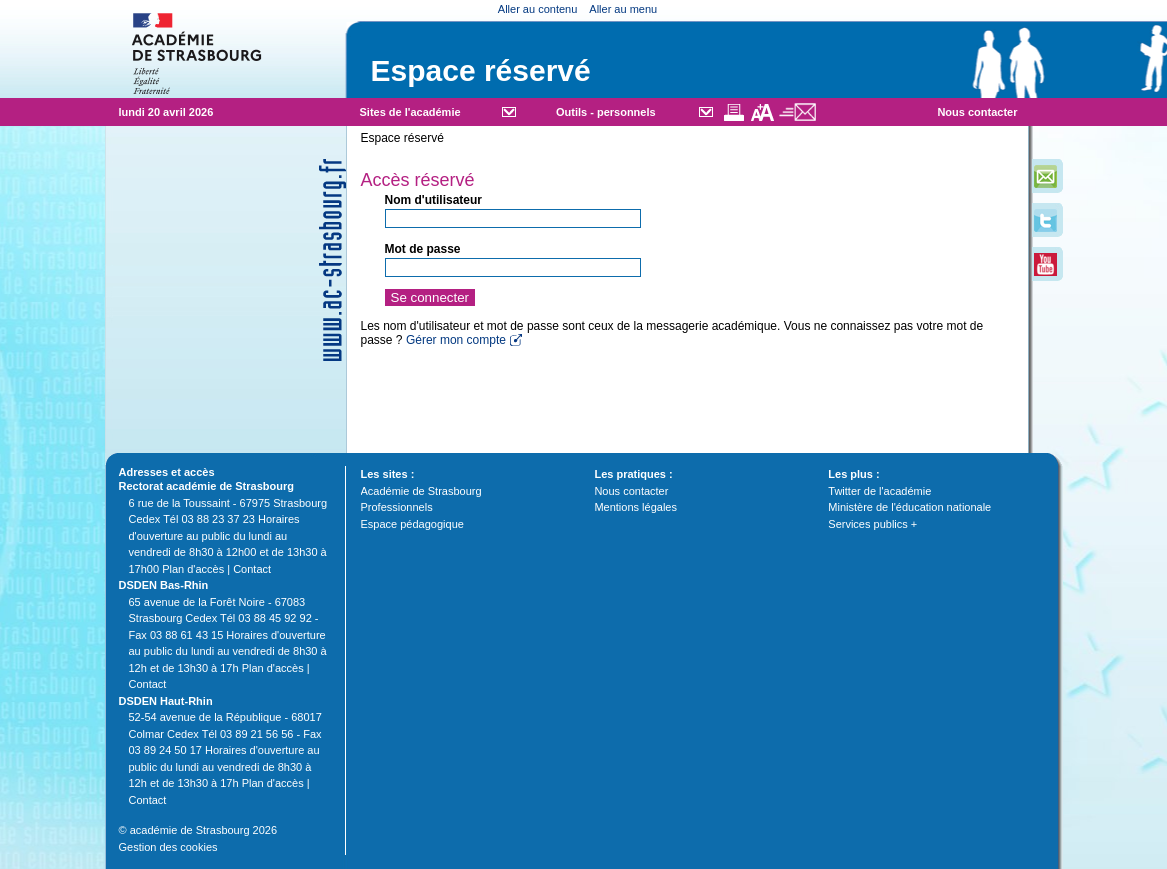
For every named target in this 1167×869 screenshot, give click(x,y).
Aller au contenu (538, 9)
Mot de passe (423, 249)
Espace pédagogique (412, 524)
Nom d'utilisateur (434, 200)
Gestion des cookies (168, 847)
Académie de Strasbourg (421, 491)
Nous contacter (977, 112)
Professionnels (397, 507)
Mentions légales (635, 507)
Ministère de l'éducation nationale (909, 507)
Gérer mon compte (456, 340)
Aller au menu (623, 9)
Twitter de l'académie (879, 491)
